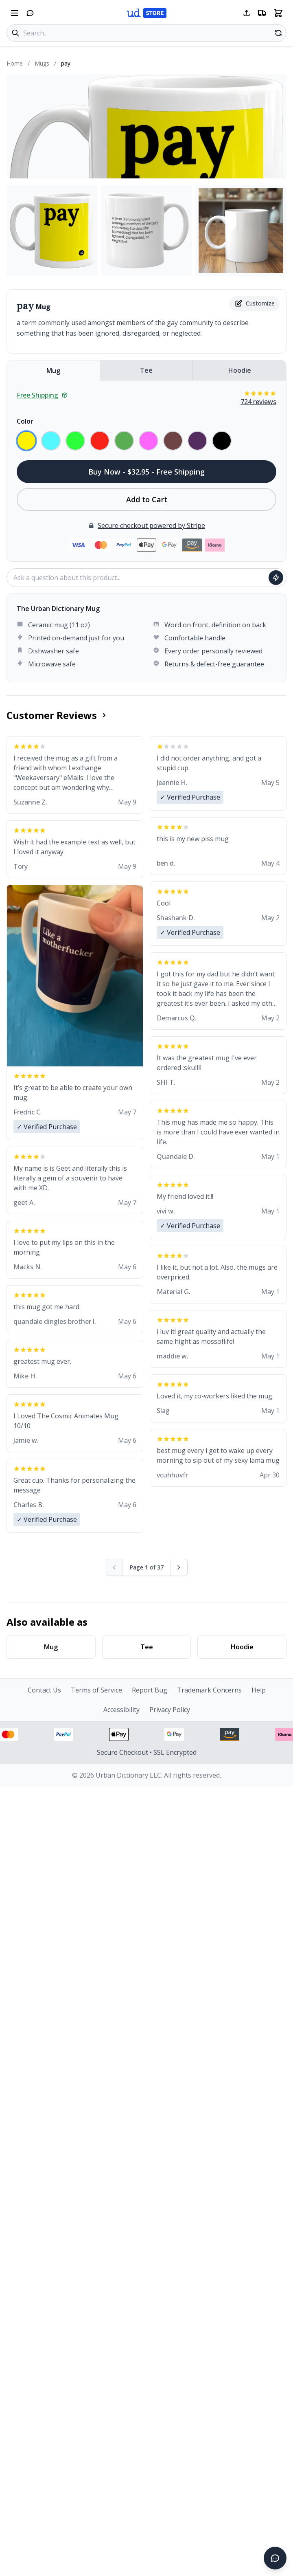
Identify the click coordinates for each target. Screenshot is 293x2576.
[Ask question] (276, 577)
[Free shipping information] (262, 13)
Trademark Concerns (209, 1690)
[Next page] (179, 1567)
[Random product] (278, 33)
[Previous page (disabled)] (114, 1567)
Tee (146, 370)
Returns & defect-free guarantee (214, 663)
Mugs (42, 63)
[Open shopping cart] (278, 13)
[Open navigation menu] (15, 13)
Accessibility (121, 1709)
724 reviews (258, 401)
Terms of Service (96, 1690)
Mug (53, 370)
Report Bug (149, 1690)
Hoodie (239, 370)
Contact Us (44, 1690)
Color (25, 421)
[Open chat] (30, 13)
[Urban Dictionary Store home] (146, 13)
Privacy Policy (169, 1709)
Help (258, 1690)
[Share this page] (246, 13)
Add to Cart (146, 499)
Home (15, 63)
